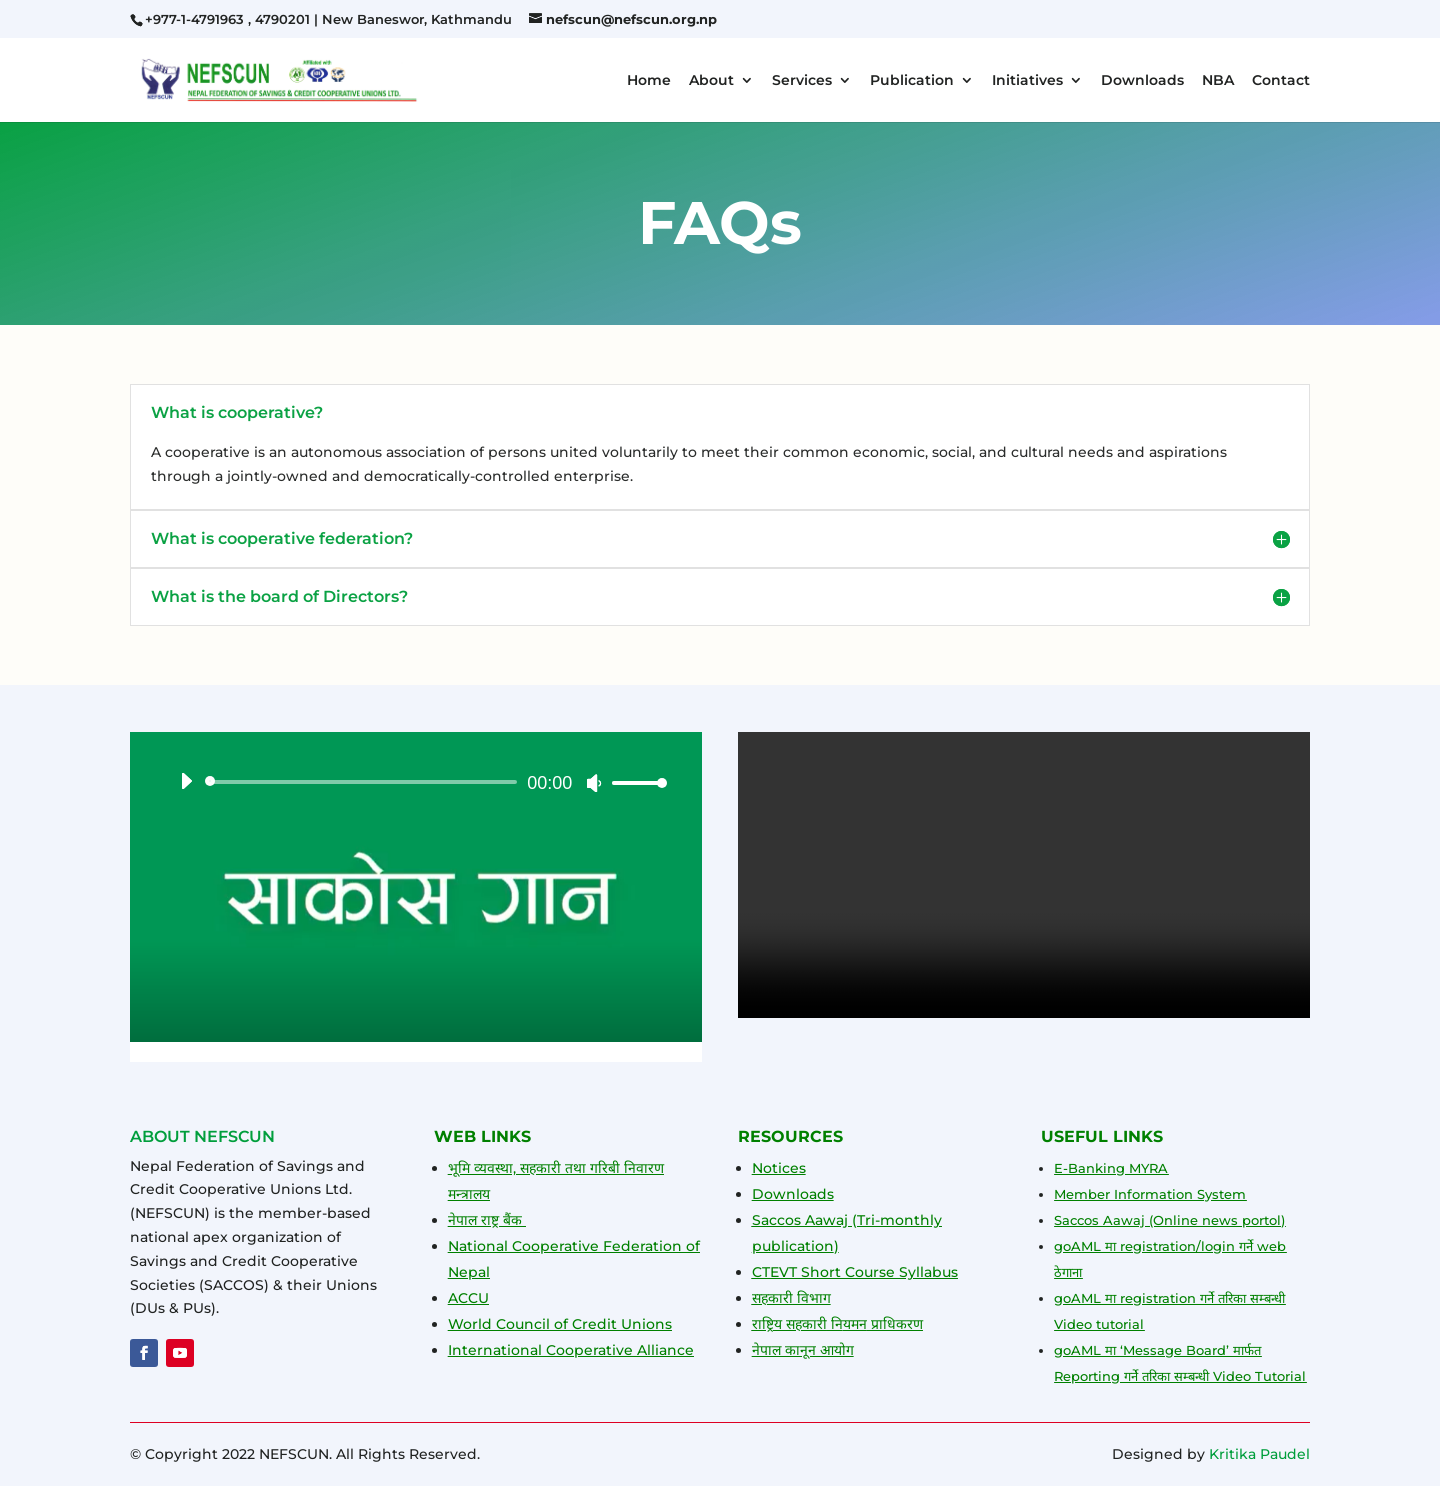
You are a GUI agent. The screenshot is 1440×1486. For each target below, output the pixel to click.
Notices (779, 1168)
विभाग (812, 1298)
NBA (1218, 81)
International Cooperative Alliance (571, 1350)
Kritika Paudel (1259, 1454)
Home (649, 81)
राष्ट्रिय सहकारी (789, 1324)
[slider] (364, 782)
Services (802, 81)
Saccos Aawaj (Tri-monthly (847, 1220)
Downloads (1142, 81)
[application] (416, 782)
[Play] (186, 781)
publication (793, 1246)
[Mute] (594, 783)
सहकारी (772, 1298)
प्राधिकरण (895, 1324)
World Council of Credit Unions (560, 1324)
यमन (855, 1324)
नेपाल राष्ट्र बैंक (487, 1220)
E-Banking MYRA (1111, 1168)
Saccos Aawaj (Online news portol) (1169, 1220)
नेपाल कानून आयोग (803, 1350)
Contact (1281, 81)
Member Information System (1150, 1194)
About (711, 81)
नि (835, 1324)
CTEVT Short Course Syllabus (855, 1272)
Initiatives (1027, 81)
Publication (912, 81)
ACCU (468, 1298)
